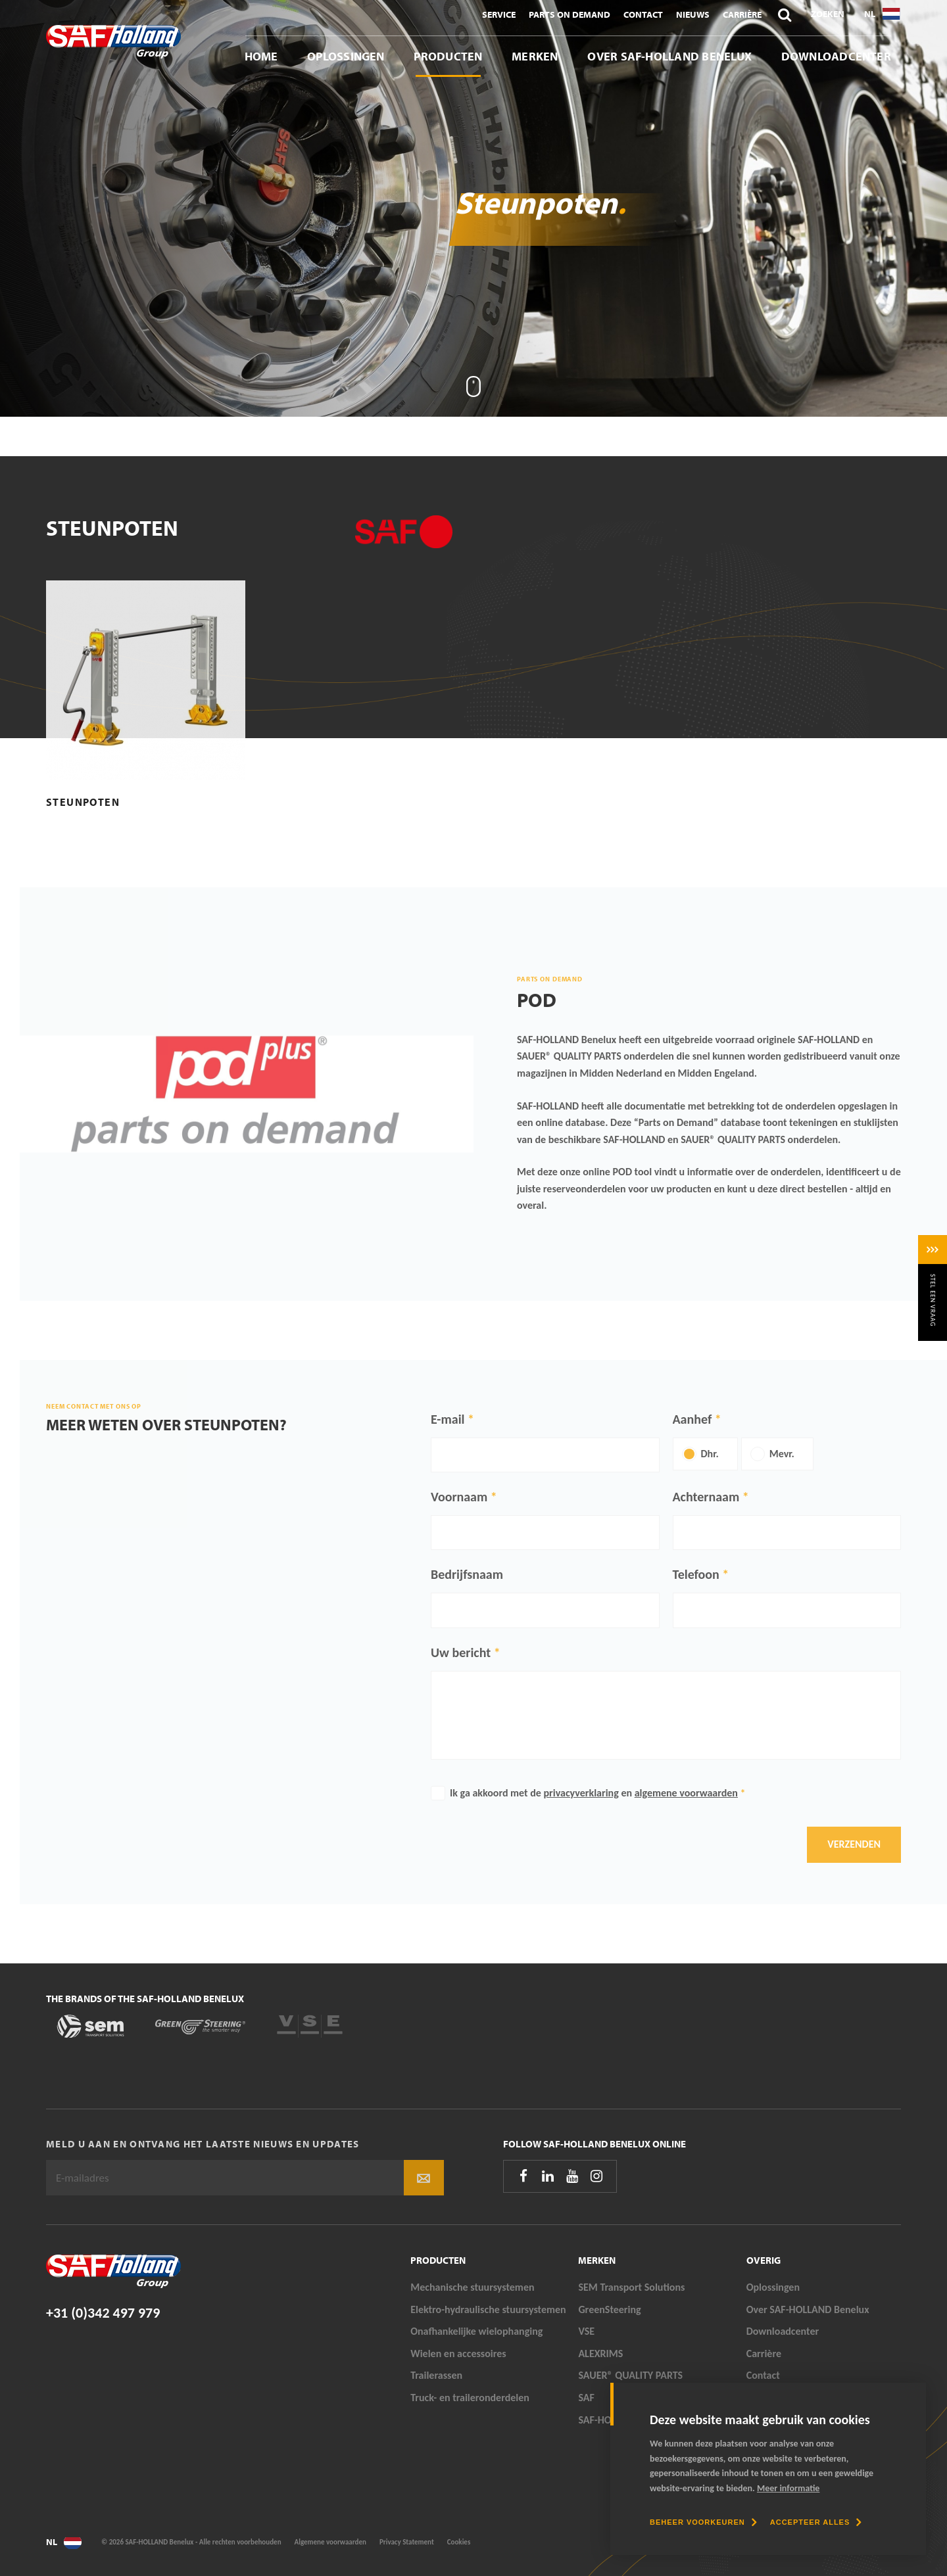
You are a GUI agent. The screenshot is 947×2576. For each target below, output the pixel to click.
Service (499, 14)
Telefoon (696, 1574)
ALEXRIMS (600, 2353)
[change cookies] (703, 2522)
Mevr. (781, 1453)
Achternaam (706, 1497)
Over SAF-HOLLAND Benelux (669, 56)
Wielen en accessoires (458, 2353)
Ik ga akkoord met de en (598, 1793)
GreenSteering (609, 2309)
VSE (586, 2331)
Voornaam (459, 1497)
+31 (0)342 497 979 (103, 2313)
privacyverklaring (580, 1793)
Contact (643, 14)
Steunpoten (83, 801)
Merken (535, 56)
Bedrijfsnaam (467, 1574)
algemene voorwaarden (686, 1793)
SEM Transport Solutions (631, 2287)
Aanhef (692, 1419)
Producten (448, 56)
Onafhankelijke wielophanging (476, 2331)
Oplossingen (346, 56)
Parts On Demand (569, 14)
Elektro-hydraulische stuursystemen (488, 2309)
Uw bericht (461, 1652)
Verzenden (854, 1844)
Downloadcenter (836, 56)
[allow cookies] (816, 2522)
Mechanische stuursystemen (472, 2287)
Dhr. (710, 1453)
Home (261, 56)
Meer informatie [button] (788, 2488)
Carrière (742, 14)
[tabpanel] (473, 208)
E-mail (447, 1419)
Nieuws (693, 14)
